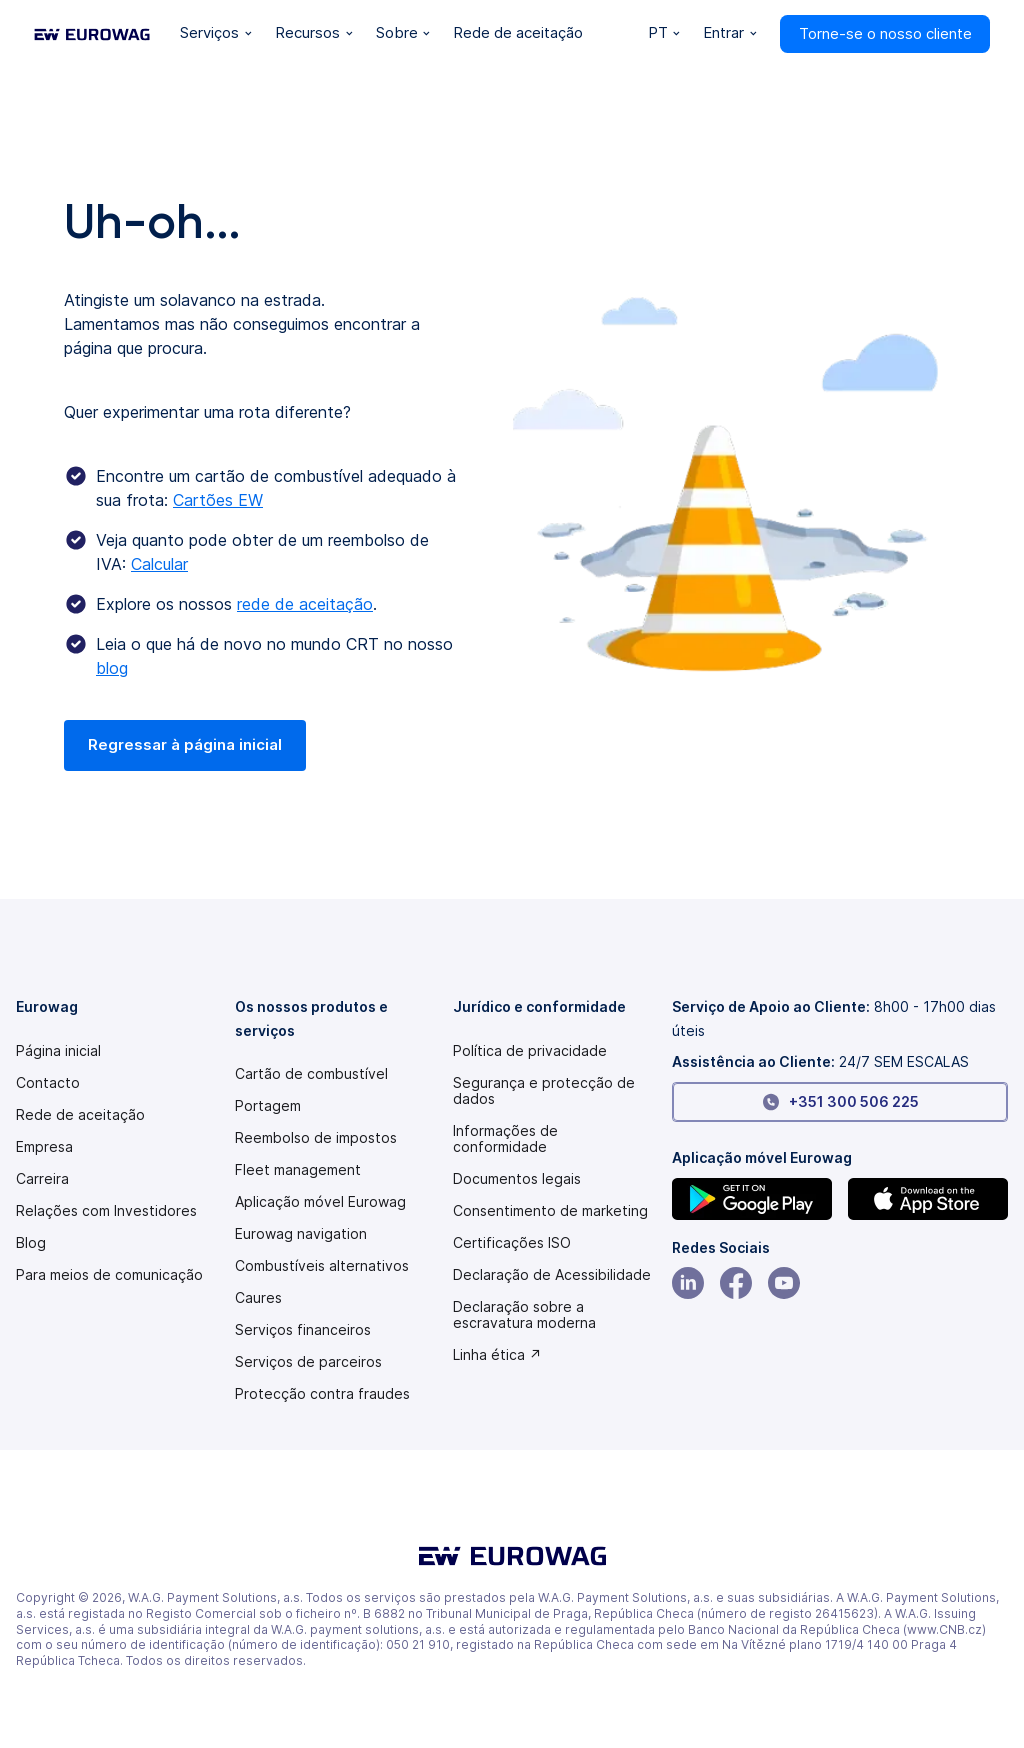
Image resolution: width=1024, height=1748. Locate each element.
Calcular (159, 564)
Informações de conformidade (505, 1139)
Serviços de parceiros (308, 1362)
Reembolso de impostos (316, 1138)
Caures (258, 1298)
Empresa (44, 1147)
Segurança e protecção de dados (544, 1091)
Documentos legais (517, 1179)
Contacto (48, 1083)
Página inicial (58, 1051)
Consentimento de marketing (550, 1211)
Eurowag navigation (301, 1234)
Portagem (268, 1106)
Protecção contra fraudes (322, 1394)
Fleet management (298, 1170)
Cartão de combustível (311, 1074)
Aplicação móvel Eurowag (320, 1202)
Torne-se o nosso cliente (885, 33)
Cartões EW (218, 500)
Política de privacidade (530, 1051)
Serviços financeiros (303, 1330)
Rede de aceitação (80, 1115)
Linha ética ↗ (497, 1355)
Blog (31, 1243)
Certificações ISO (512, 1243)
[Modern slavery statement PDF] (552, 1275)
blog (112, 668)
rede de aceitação (305, 604)
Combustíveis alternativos (322, 1266)
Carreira (42, 1179)
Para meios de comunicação (109, 1275)
